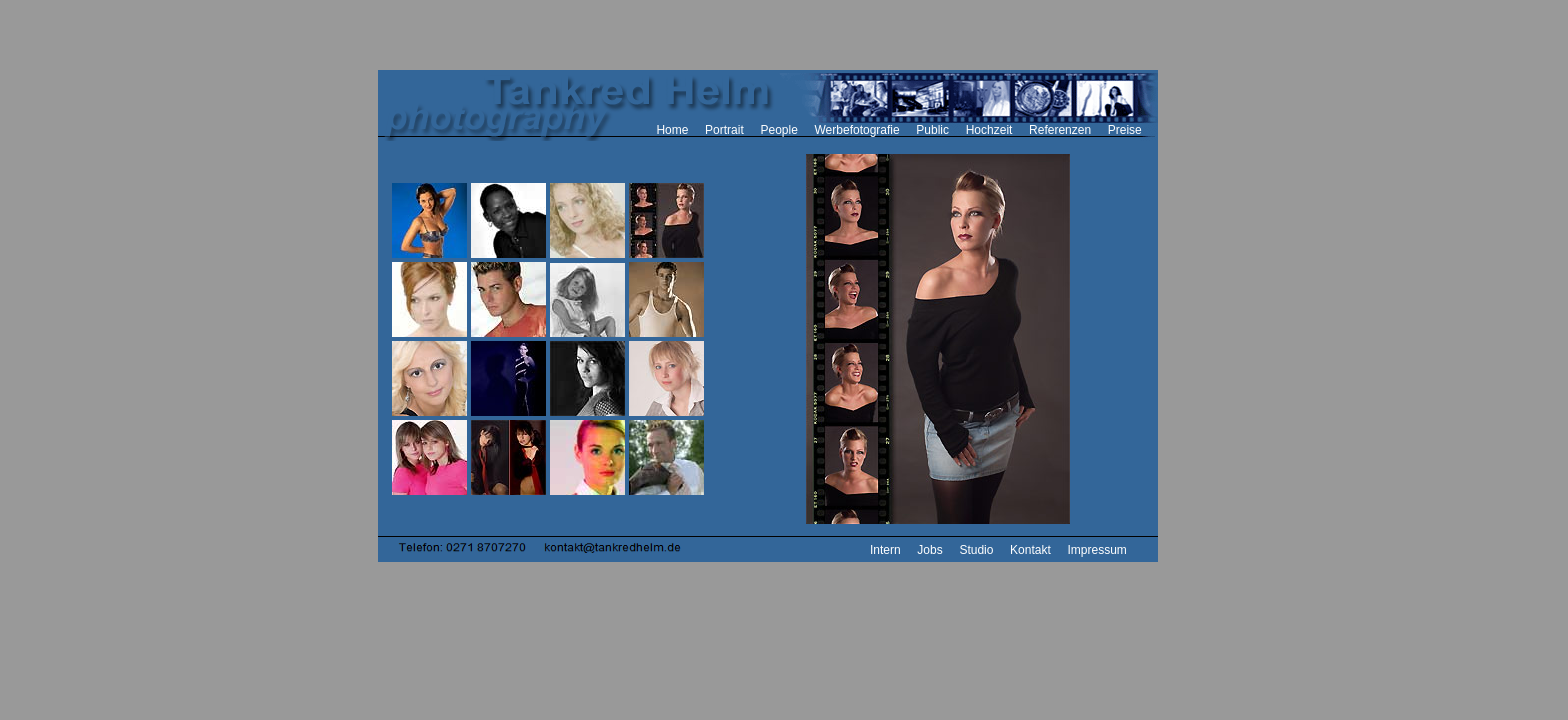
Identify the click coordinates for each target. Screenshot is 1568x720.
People (778, 130)
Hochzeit (989, 130)
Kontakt (1030, 550)
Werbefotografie (857, 130)
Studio (976, 550)
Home (672, 130)
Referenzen (1060, 130)
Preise (1125, 130)
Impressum (1096, 550)
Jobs (929, 550)
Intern (885, 550)
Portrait (724, 130)
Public (932, 130)
